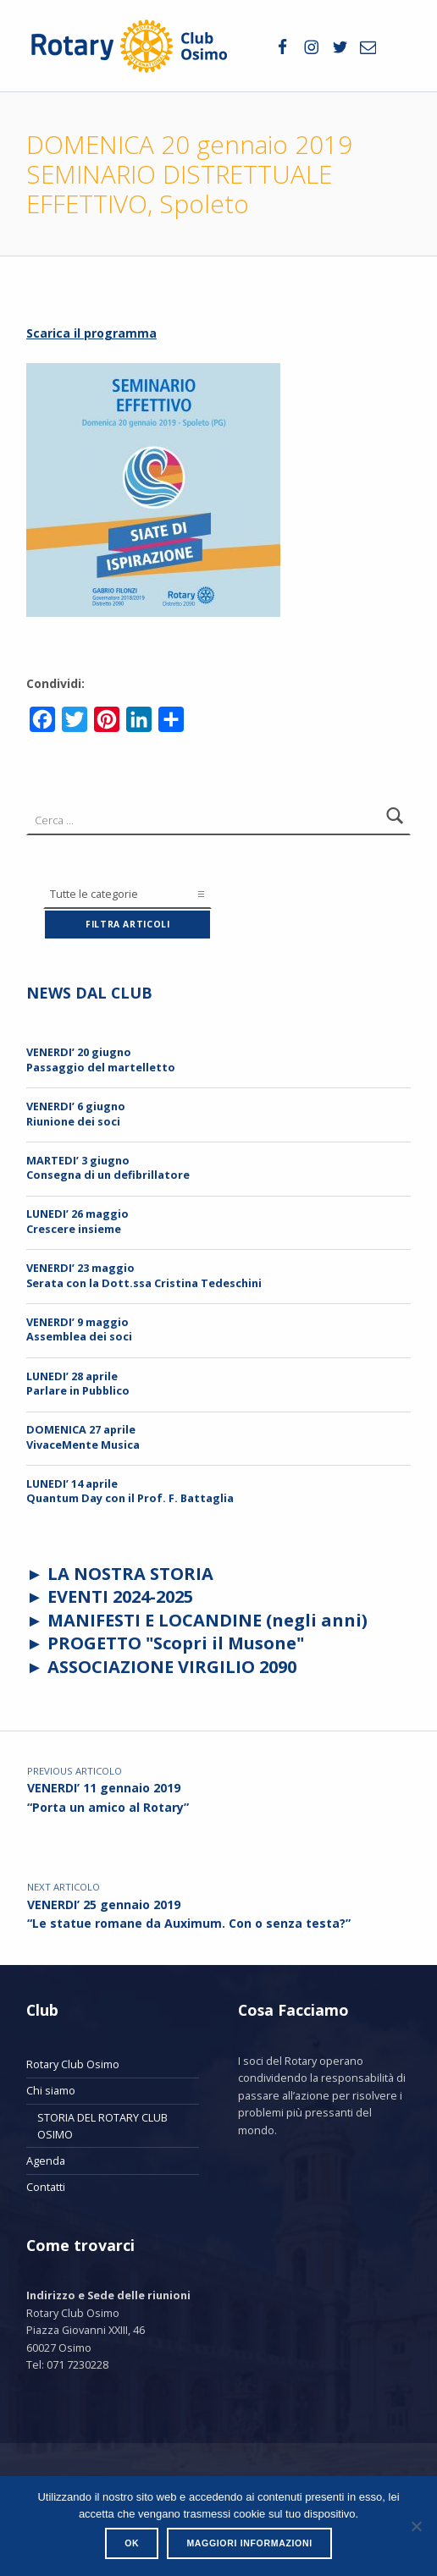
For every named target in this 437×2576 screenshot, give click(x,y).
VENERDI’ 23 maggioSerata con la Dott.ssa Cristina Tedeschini (144, 1275)
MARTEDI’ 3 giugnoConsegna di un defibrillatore (108, 1167)
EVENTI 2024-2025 (120, 1596)
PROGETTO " (175, 1643)
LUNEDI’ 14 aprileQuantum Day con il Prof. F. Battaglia (130, 1490)
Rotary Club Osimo (72, 2064)
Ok (131, 2543)
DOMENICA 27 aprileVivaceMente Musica (83, 1436)
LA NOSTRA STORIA (130, 1573)
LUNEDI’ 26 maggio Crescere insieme (77, 1221)
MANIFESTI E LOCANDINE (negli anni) (205, 1620)
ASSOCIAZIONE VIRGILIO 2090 (171, 1666)
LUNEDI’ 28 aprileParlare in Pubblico (78, 1383)
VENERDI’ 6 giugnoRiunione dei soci (75, 1113)
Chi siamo (50, 2090)
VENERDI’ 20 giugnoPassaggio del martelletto (100, 1059)
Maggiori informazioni (249, 2543)
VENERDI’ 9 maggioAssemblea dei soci (79, 1329)
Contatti (45, 2186)
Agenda (45, 2160)
